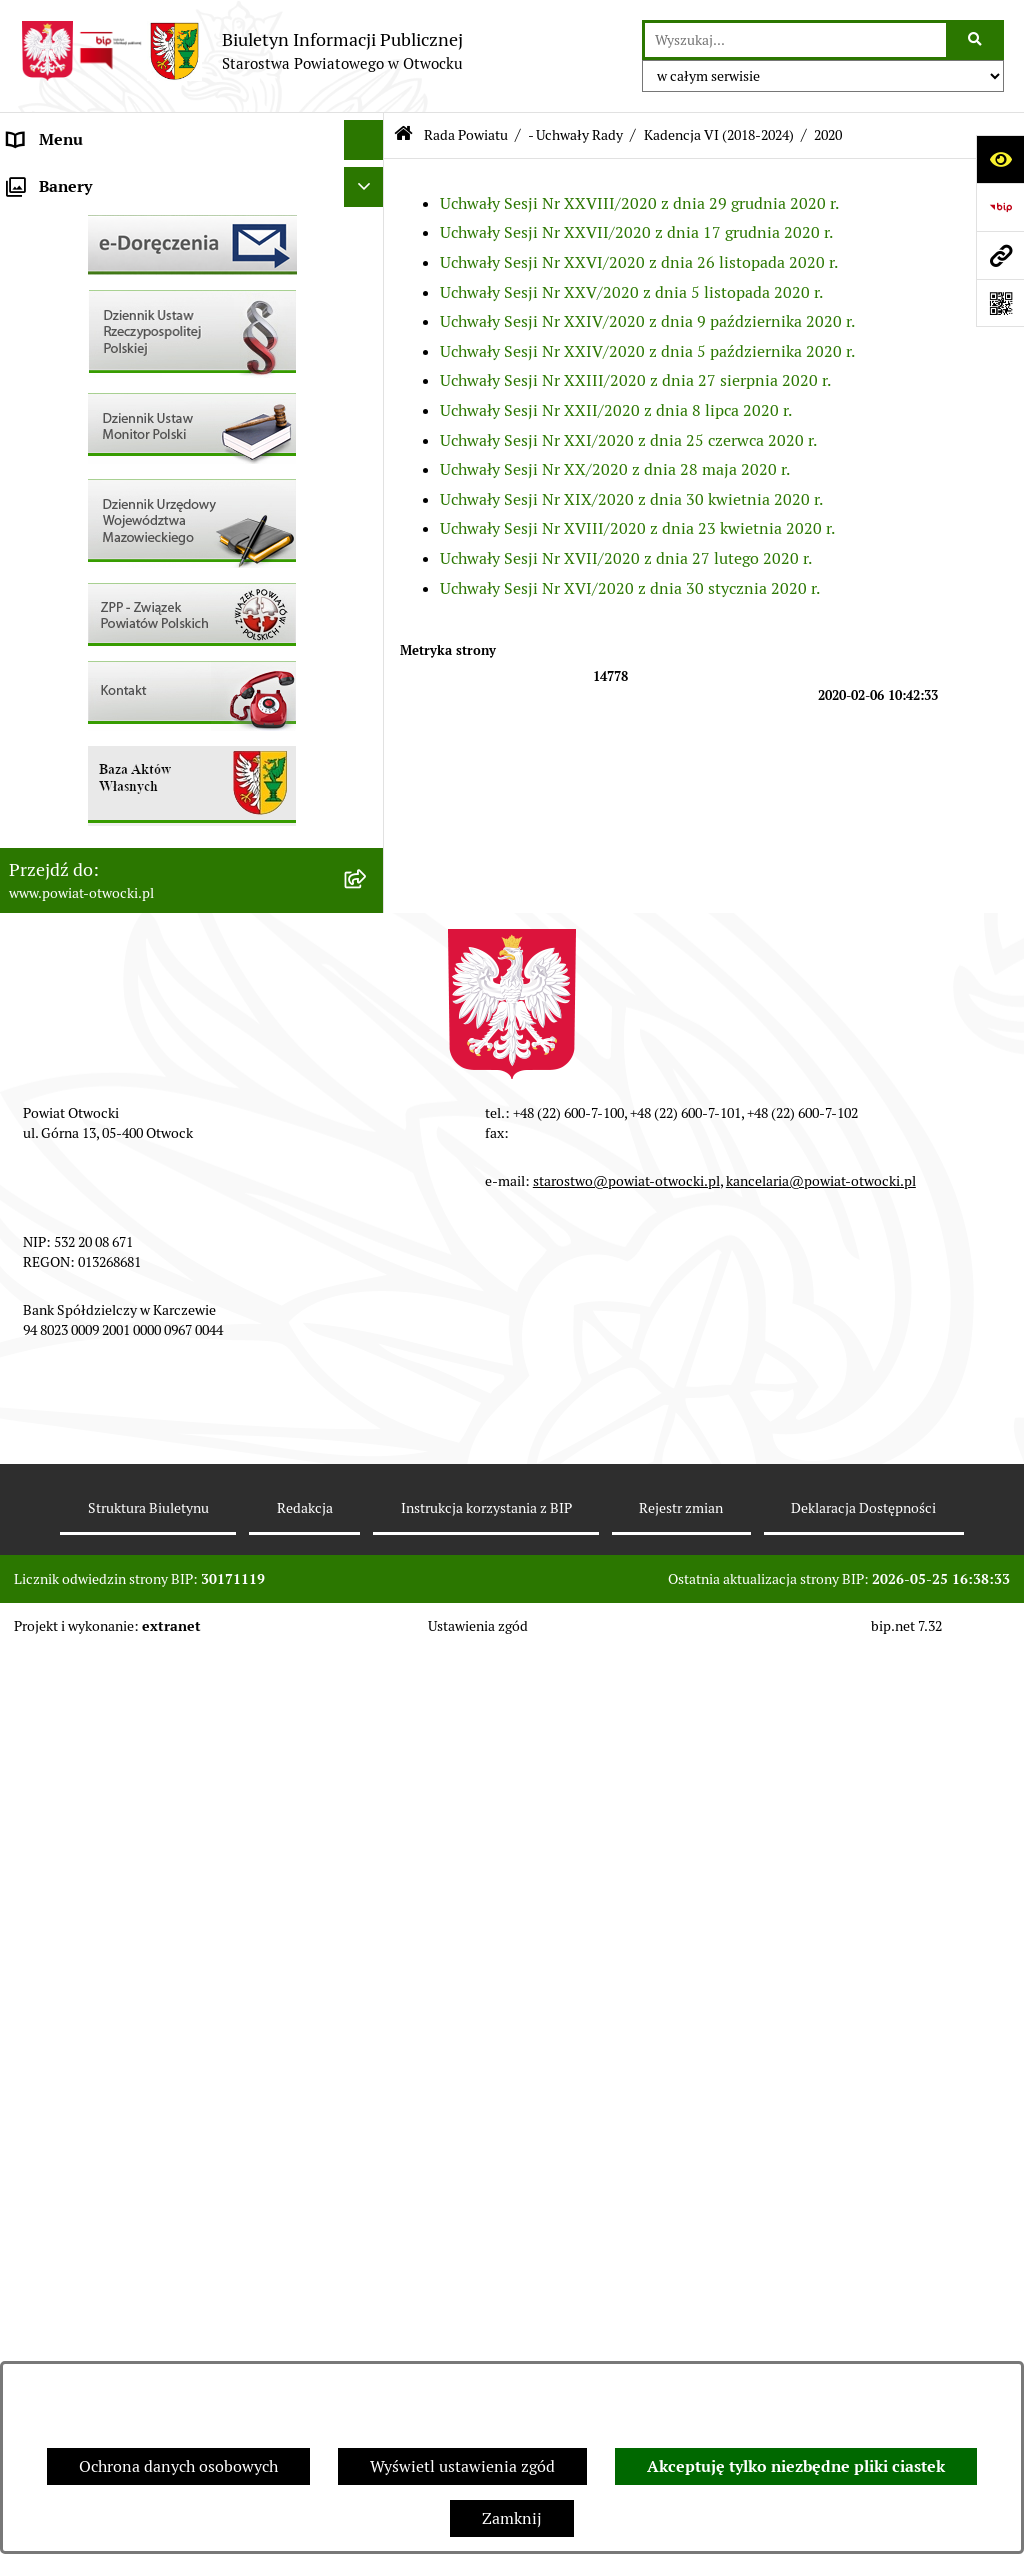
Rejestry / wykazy (70, 659)
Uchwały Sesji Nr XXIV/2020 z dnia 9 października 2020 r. (647, 321)
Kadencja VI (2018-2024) (719, 135)
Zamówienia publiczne (89, 779)
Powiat (33, 339)
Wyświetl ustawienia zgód (462, 2466)
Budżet (33, 939)
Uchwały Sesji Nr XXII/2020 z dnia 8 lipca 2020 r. (616, 410)
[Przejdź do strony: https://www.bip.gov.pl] (1000, 207)
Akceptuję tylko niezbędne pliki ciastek (796, 2466)
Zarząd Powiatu (64, 219)
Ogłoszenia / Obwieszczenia (108, 539)
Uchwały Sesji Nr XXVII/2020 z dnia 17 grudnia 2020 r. (636, 232)
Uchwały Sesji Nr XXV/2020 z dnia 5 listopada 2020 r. (631, 292)
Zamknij (512, 2518)
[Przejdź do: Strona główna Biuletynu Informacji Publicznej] (403, 135)
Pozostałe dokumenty (85, 499)
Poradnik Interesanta (84, 299)
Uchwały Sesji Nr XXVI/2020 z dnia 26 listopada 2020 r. (639, 262)
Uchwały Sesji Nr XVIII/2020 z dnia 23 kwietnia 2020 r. (637, 528)
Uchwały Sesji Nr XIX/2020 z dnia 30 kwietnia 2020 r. (631, 499)
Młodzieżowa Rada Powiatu (106, 259)
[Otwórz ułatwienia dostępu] (1000, 159)
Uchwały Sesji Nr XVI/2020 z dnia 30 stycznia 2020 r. (630, 588)
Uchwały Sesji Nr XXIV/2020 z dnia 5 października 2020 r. (647, 351)
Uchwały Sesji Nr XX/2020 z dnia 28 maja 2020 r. (615, 469)
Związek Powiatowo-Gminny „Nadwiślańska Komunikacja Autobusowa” (167, 991)
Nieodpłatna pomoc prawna (107, 379)
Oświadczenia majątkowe (98, 899)
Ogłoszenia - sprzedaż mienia (113, 579)
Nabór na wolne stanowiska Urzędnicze (149, 699)
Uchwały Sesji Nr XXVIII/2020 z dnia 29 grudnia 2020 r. (639, 203)
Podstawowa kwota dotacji (103, 819)
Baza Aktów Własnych (86, 1043)
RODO (30, 419)
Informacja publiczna (84, 459)
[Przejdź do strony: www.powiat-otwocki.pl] (1000, 255)
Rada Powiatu (57, 179)
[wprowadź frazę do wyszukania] (795, 40)
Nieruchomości (61, 739)
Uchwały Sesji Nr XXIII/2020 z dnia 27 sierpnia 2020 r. (635, 380)
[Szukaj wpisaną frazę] (976, 40)
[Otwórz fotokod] (1000, 303)
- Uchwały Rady (575, 135)
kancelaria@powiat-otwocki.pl (821, 2085)
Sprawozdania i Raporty (93, 619)
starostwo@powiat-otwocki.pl (626, 2085)
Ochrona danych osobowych (178, 2466)
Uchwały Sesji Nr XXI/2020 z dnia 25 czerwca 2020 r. (628, 440)
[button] (368, 260)
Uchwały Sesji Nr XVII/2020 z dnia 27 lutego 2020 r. (626, 558)
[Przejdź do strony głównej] (241, 51)
